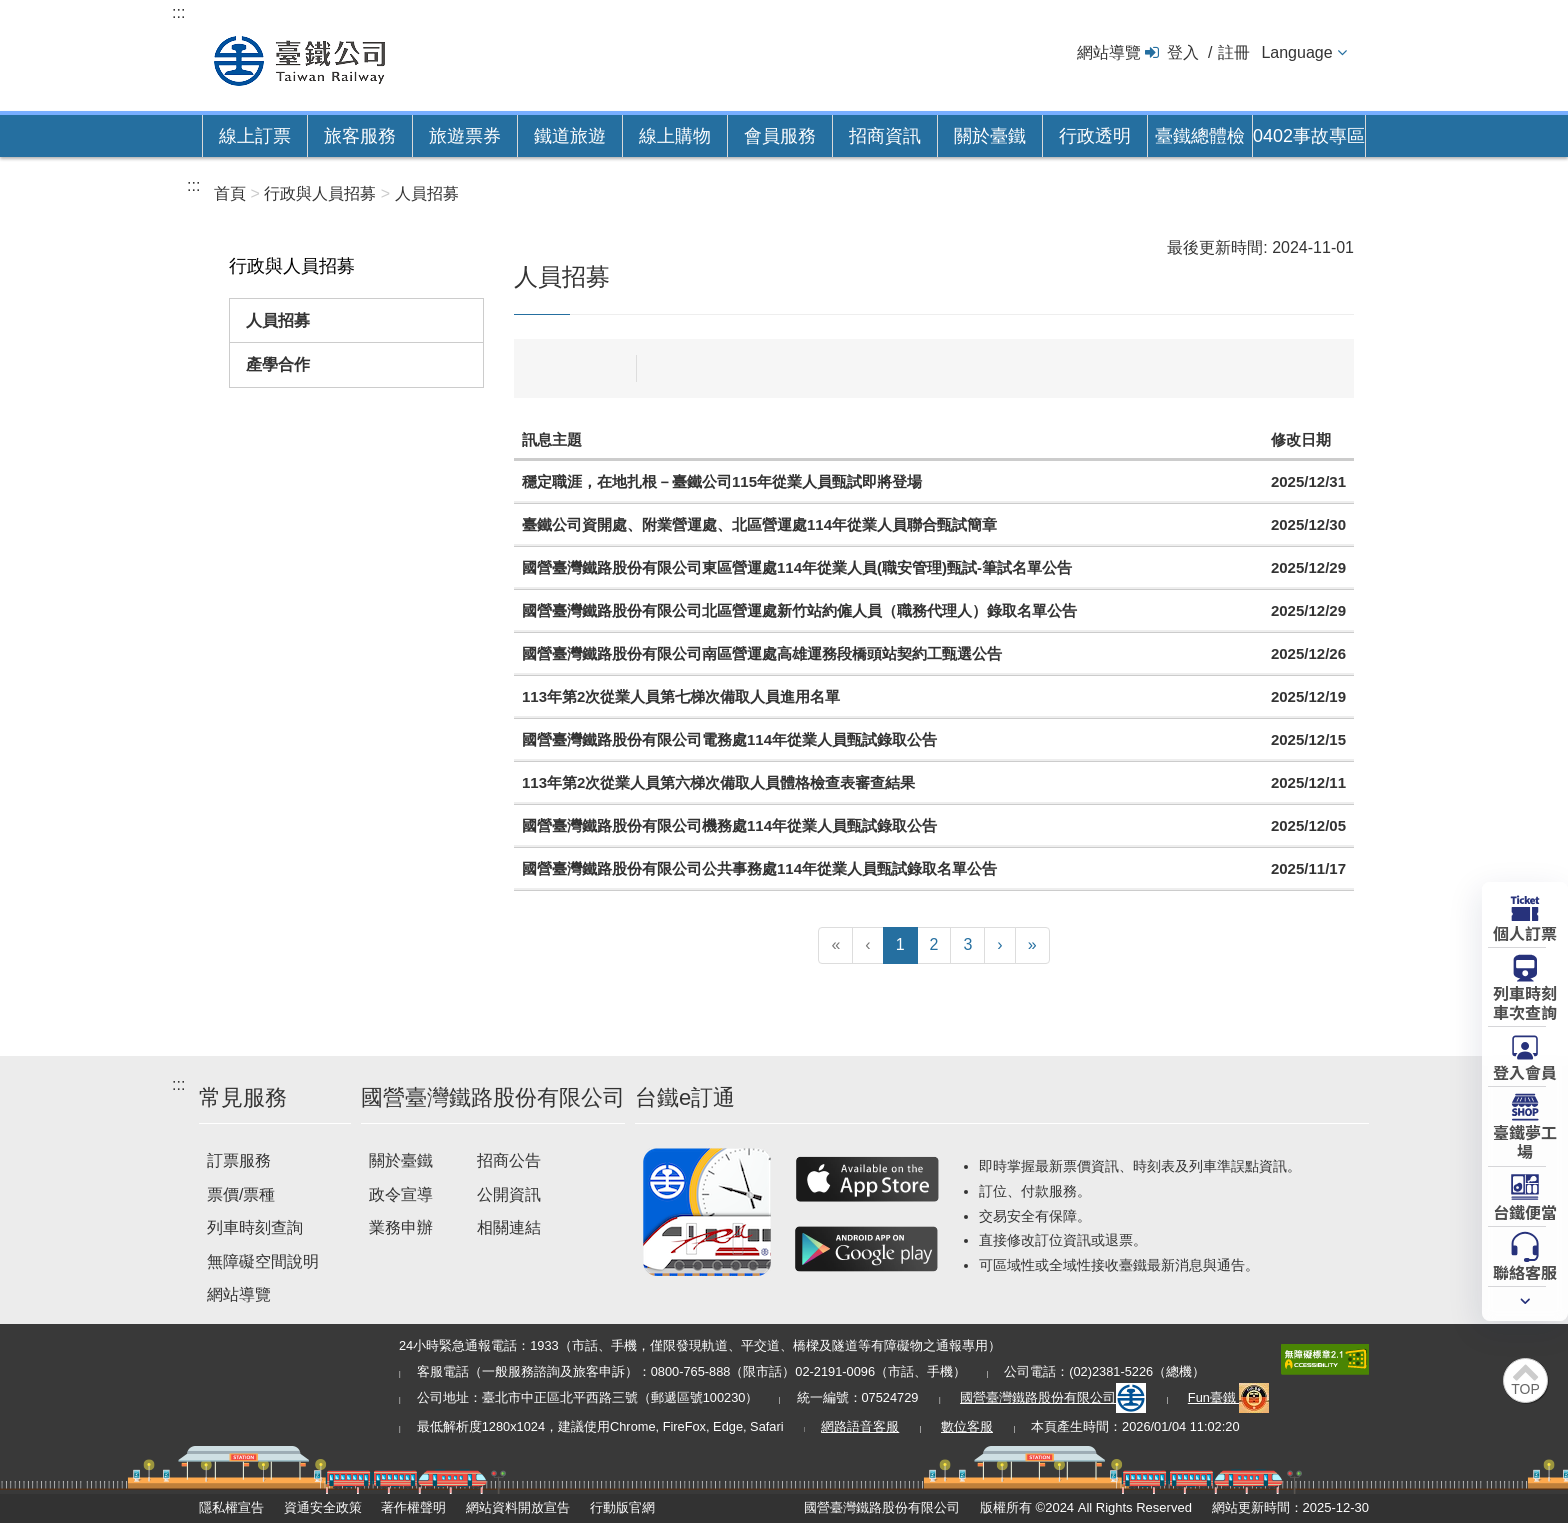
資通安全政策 (323, 1507)
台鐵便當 (1525, 1211)
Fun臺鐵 (1229, 1397)
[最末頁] (1032, 945)
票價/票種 (241, 1194)
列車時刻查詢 (255, 1227)
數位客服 (967, 1426)
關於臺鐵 (990, 136)
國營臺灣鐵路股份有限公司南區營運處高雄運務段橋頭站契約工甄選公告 (762, 653)
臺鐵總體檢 (1200, 136)
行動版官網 (622, 1507)
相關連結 (509, 1227)
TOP (1525, 1389)
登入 (1183, 52)
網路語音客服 (860, 1426)
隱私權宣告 (231, 1507)
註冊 (1234, 52)
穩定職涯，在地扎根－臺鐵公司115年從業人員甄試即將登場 (722, 481)
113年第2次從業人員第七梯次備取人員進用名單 (681, 696)
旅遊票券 (465, 136)
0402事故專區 (1309, 136)
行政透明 (1095, 136)
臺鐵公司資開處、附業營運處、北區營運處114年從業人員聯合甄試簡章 (759, 524)
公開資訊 (509, 1194)
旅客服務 (360, 136)
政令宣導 (401, 1194)
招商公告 (509, 1160)
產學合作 (278, 364)
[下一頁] (999, 945)
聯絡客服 (1525, 1271)
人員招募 (278, 320)
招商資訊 (885, 136)
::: (178, 12)
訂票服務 (239, 1160)
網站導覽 (1109, 52)
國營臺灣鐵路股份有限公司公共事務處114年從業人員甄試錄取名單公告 (759, 868)
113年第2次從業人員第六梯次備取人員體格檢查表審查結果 (718, 782)
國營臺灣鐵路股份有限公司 (1053, 1397)
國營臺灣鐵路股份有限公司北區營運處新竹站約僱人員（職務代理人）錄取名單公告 (799, 610)
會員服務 (780, 136)
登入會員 (1525, 1071)
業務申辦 (401, 1227)
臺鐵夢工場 (1525, 1140)
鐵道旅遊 (570, 136)
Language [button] (1296, 52)
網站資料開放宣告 (518, 1507)
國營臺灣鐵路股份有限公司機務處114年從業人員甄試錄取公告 (729, 825)
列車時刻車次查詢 (1525, 1001)
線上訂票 (255, 136)
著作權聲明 (413, 1507)
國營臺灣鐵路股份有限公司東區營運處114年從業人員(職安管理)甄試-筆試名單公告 (797, 567)
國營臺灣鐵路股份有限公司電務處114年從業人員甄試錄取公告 (729, 739)
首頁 (230, 193)
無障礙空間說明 (263, 1261)
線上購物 (675, 136)
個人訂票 (1525, 932)
